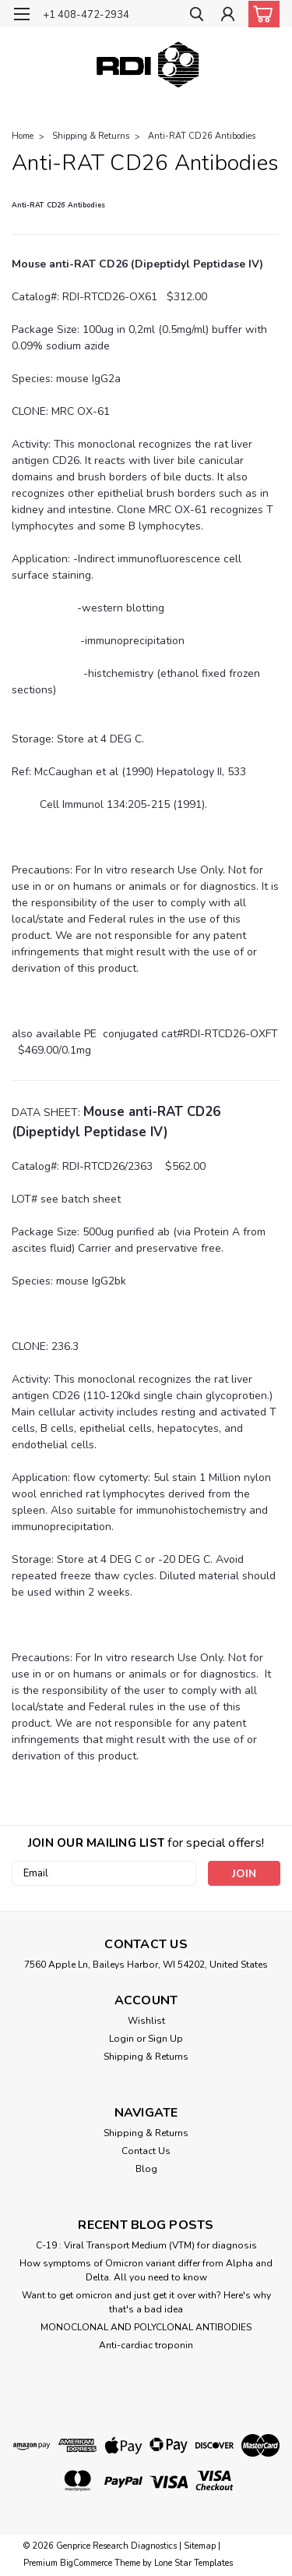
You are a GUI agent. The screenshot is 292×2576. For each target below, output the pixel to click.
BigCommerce (86, 2563)
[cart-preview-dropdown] (260, 14)
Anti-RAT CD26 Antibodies (201, 136)
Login (121, 2038)
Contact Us (146, 2151)
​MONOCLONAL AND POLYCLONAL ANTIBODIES (146, 2327)
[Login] (227, 16)
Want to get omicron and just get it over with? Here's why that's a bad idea (146, 2302)
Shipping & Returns (90, 136)
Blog (146, 2169)
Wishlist (146, 2020)
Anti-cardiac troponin (146, 2345)
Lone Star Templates (193, 2563)
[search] (196, 16)
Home (22, 136)
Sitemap (200, 2546)
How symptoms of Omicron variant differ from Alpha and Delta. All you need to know (146, 2270)
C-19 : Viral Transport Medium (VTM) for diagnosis (146, 2245)
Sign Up (165, 2038)
